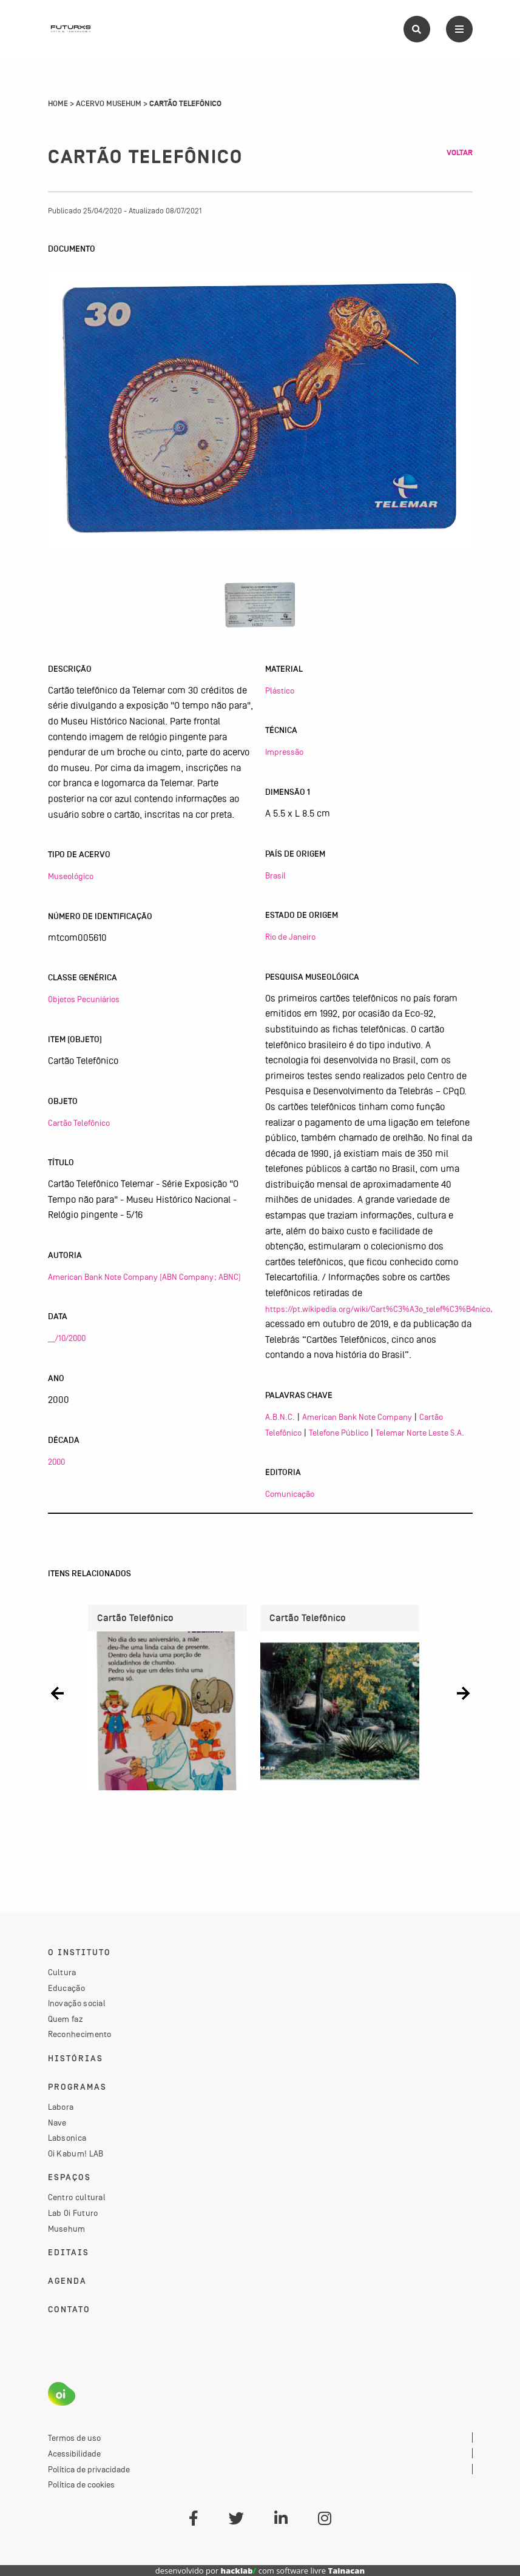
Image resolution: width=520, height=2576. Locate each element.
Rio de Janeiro (290, 937)
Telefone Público (338, 1432)
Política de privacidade (89, 2469)
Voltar (460, 153)
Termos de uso (74, 2438)
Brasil (275, 875)
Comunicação (289, 1494)
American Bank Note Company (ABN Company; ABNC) (144, 1277)
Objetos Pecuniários (84, 999)
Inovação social (77, 2003)
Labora (61, 2107)
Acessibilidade (74, 2453)
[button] (57, 1693)
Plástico (279, 690)
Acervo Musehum (108, 104)
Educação (66, 1988)
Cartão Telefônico (79, 1123)
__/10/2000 (67, 1338)
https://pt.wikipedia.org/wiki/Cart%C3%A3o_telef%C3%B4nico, (379, 1309)
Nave (57, 2122)
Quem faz (65, 2019)
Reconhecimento (80, 2034)
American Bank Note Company (357, 1417)
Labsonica (67, 2138)
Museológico (70, 876)
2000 (56, 1462)
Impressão (284, 752)
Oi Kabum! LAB (76, 2153)
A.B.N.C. (280, 1417)
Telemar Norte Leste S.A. (420, 1432)
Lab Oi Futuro (73, 2213)
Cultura (62, 1972)
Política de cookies (81, 2484)
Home (58, 104)
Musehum (67, 2228)
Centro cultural (77, 2197)
